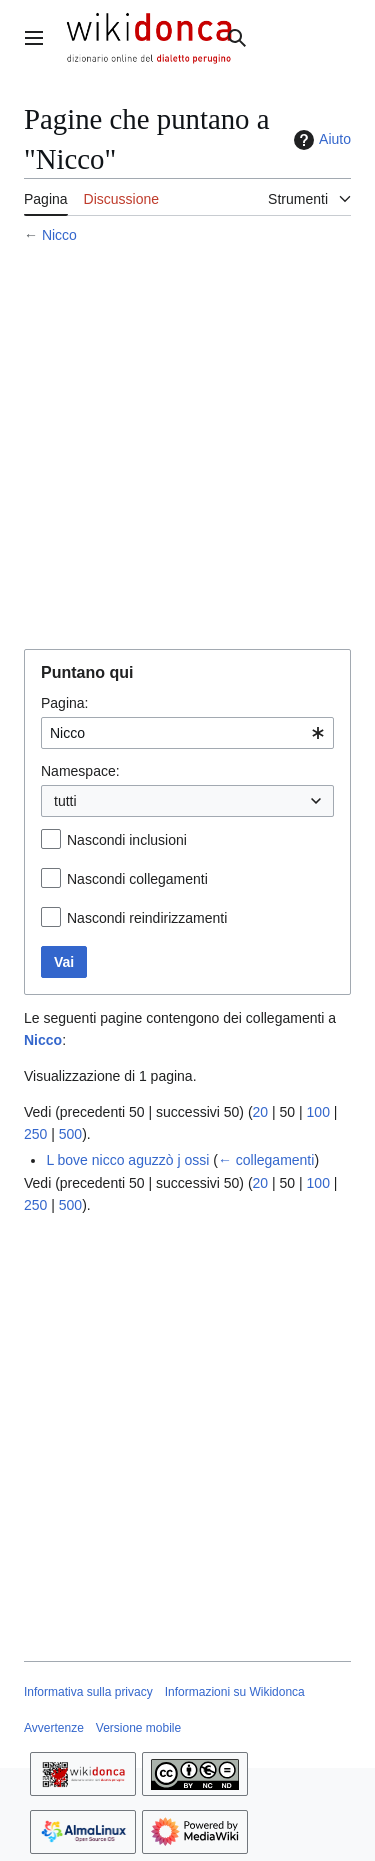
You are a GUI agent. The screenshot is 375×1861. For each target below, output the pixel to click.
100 (318, 1112)
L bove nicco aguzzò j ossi (127, 1160)
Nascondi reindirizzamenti (147, 918)
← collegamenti (266, 1160)
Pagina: (64, 703)
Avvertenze (54, 1728)
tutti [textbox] (65, 801)
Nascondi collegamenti (137, 879)
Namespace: (80, 771)
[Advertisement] (187, 449)
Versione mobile (138, 1728)
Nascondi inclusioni (127, 840)
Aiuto (320, 140)
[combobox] (187, 733)
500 (70, 1134)
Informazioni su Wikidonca (235, 1692)
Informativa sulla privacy (88, 1692)
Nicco (59, 235)
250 (35, 1134)
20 (261, 1112)
